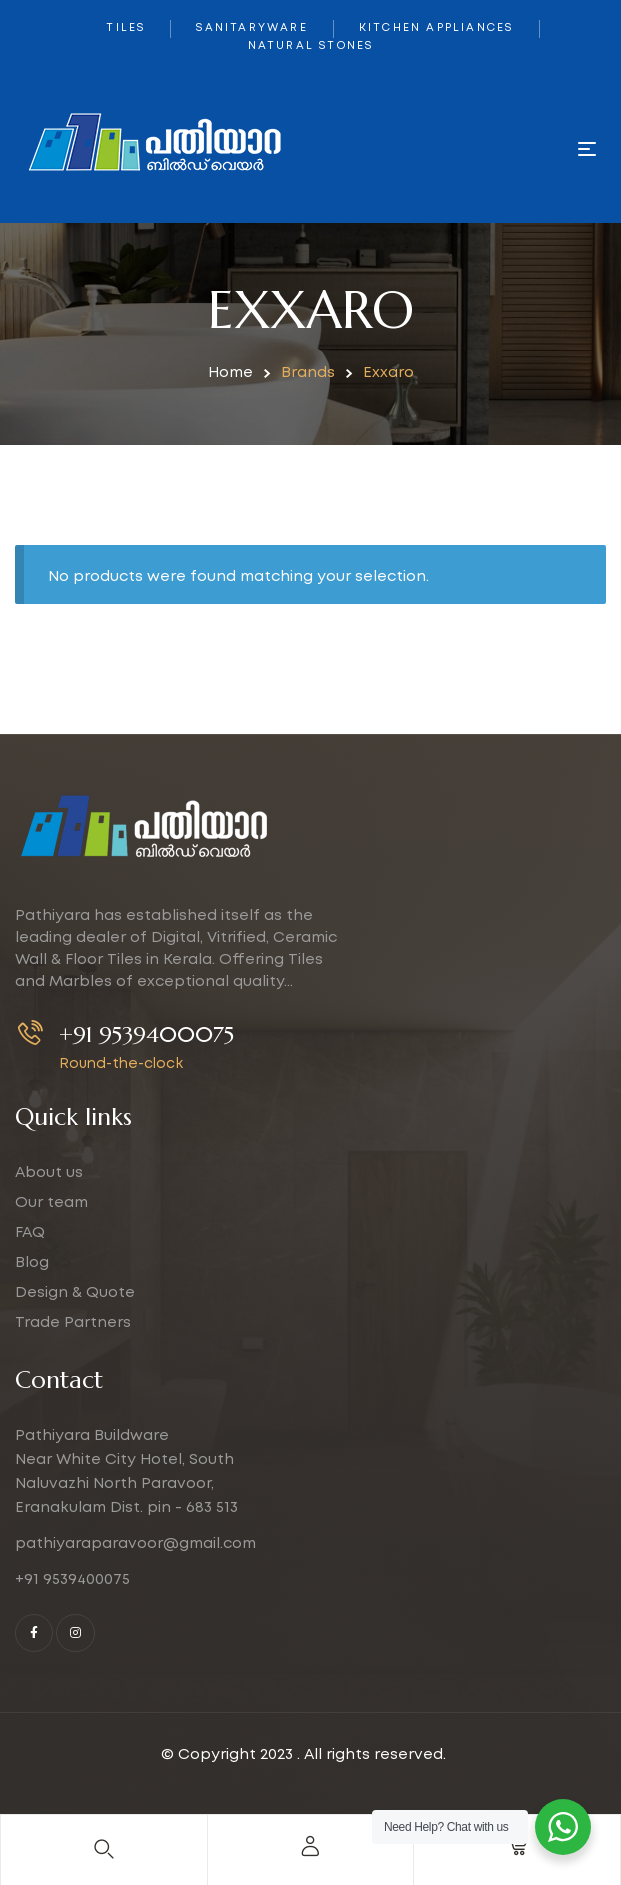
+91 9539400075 (146, 1034)
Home (230, 373)
